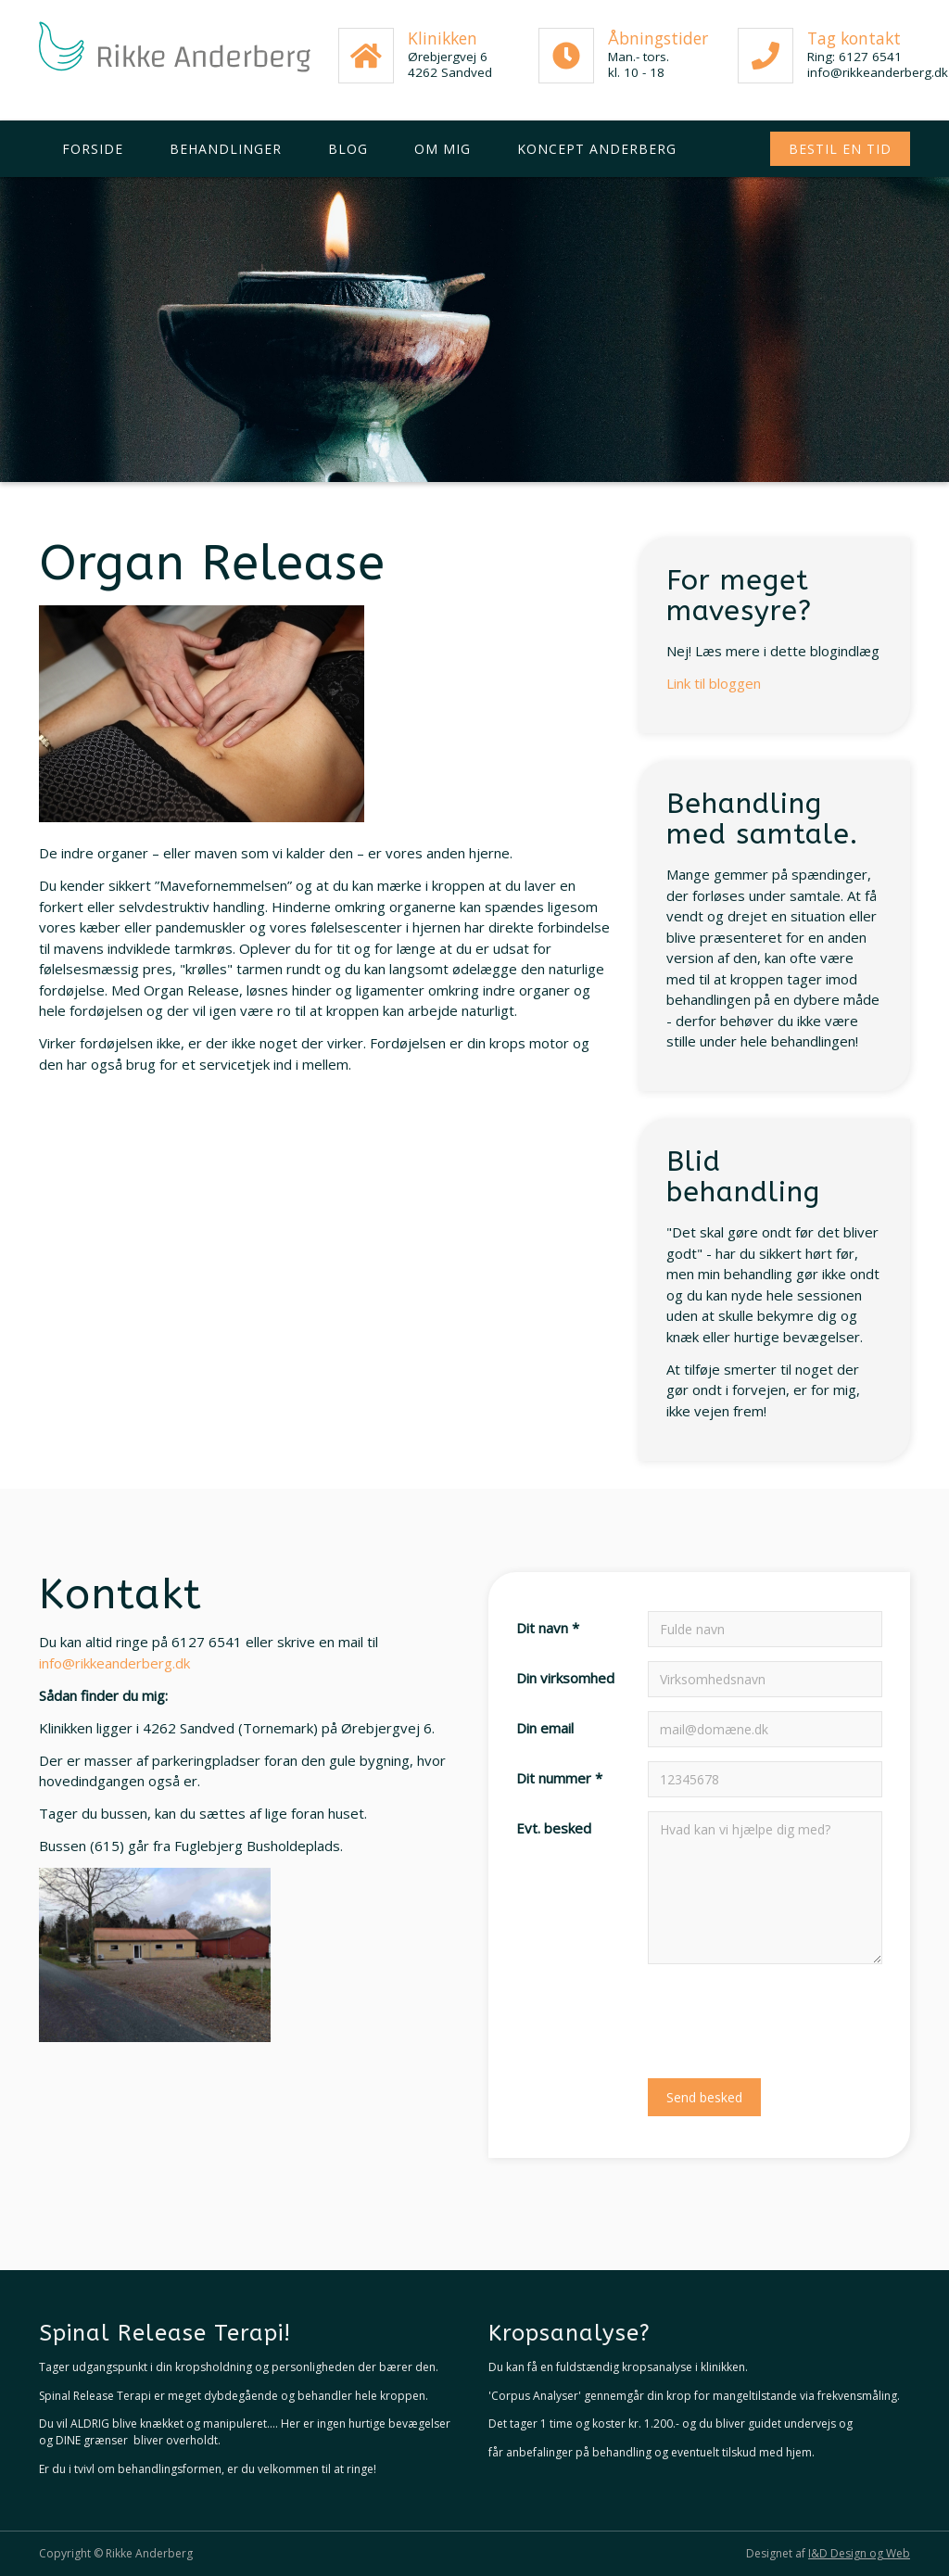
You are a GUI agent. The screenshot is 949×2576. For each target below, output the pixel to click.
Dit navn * (547, 1627)
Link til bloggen (713, 683)
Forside (92, 149)
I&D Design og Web (859, 2553)
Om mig (442, 149)
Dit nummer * (559, 1778)
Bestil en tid (840, 149)
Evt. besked (553, 1828)
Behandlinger (226, 149)
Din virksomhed (565, 1678)
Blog (348, 149)
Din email (545, 1728)
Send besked (704, 2097)
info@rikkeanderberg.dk (114, 1663)
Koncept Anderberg (597, 149)
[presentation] (789, 2014)
